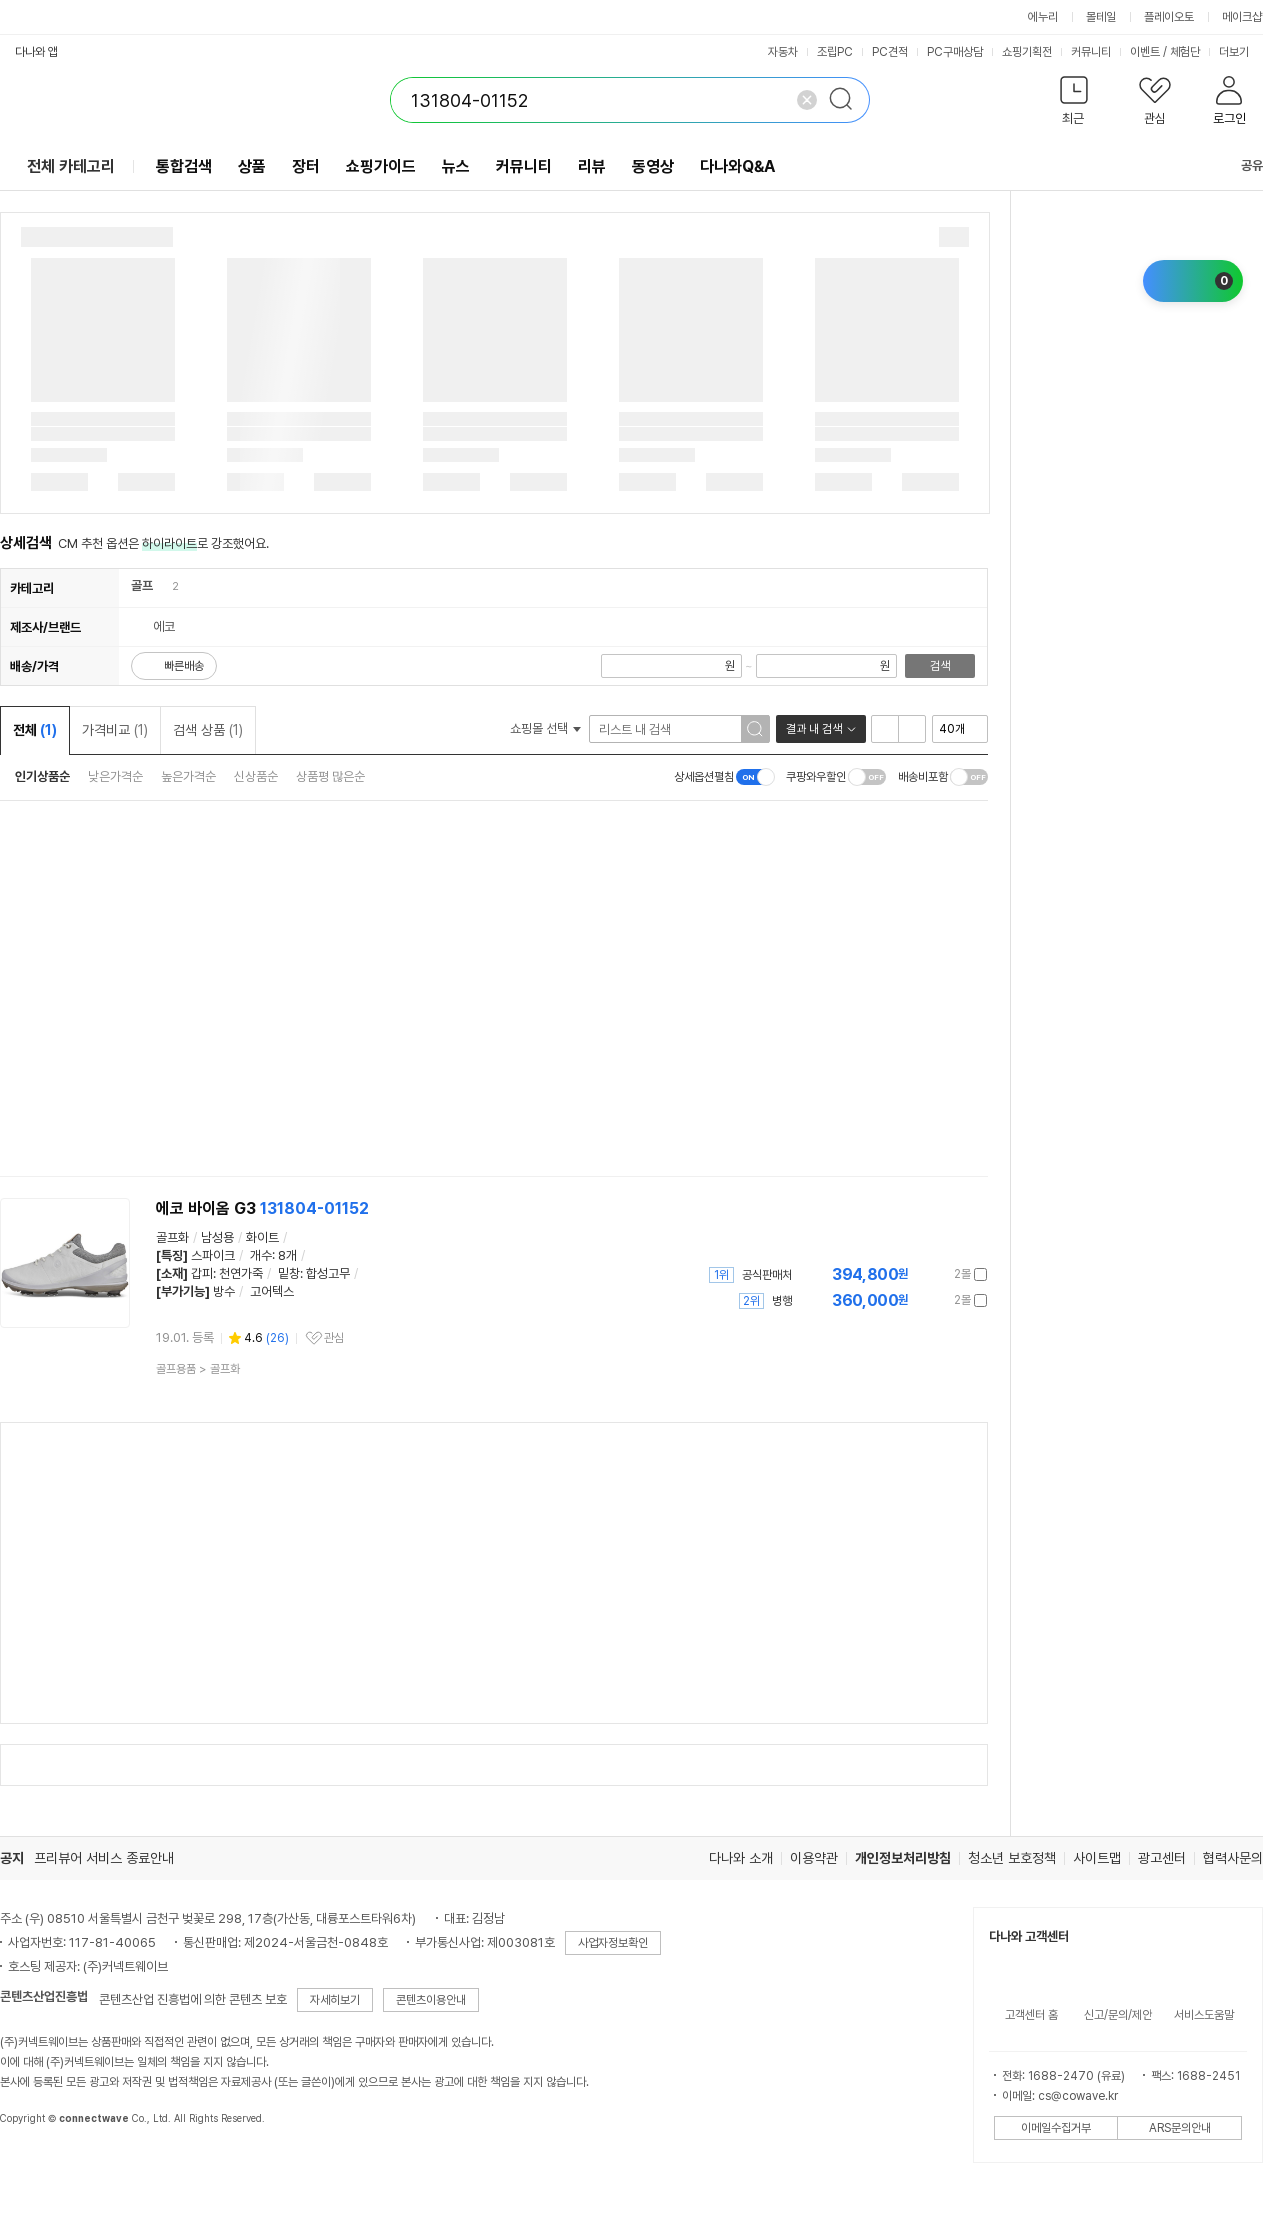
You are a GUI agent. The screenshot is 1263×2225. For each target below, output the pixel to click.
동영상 (653, 166)
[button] (1073, 104)
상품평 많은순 (330, 776)
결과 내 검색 (814, 729)
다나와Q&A (737, 166)
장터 (306, 166)
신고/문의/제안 (1118, 2015)
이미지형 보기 (912, 729)
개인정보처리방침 (903, 1858)
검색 (940, 666)
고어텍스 (272, 1291)
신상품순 (256, 776)
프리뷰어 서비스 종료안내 (104, 1858)
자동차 (783, 52)
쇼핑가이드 (381, 166)
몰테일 (1101, 17)
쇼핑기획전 (1027, 52)
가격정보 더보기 (917, 1274)
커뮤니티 (1091, 52)
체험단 (1185, 52)
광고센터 (1162, 1858)
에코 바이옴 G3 (262, 1208)
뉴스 (456, 166)
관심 (334, 1338)
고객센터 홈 (1031, 2015)
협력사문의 (1233, 1858)
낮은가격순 (115, 776)
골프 (142, 585)
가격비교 (115, 730)
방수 (224, 1291)
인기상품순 (42, 776)
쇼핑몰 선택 (545, 728)
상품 (252, 166)
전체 (35, 730)
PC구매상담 (955, 52)
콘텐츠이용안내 (431, 2000)
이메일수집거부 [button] (1056, 2128)
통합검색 (184, 166)
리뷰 (592, 166)
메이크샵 (1242, 17)
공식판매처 (767, 1275)
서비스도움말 (1204, 2015)
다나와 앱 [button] (36, 52)
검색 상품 (208, 730)
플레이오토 (1169, 17)
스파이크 (213, 1255)
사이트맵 (1097, 1858)
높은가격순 (188, 776)
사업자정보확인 (613, 1943)
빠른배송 (184, 666)
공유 (1240, 165)
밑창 (289, 1273)
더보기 (1240, 52)
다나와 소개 (741, 1858)
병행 (782, 1301)
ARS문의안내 (1180, 2128)
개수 (261, 1255)
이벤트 (1145, 52)
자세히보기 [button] (335, 2000)
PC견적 (890, 52)
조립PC (835, 52)
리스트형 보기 (885, 729)
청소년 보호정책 (1012, 1858)
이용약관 (814, 1858)
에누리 (1043, 17)
